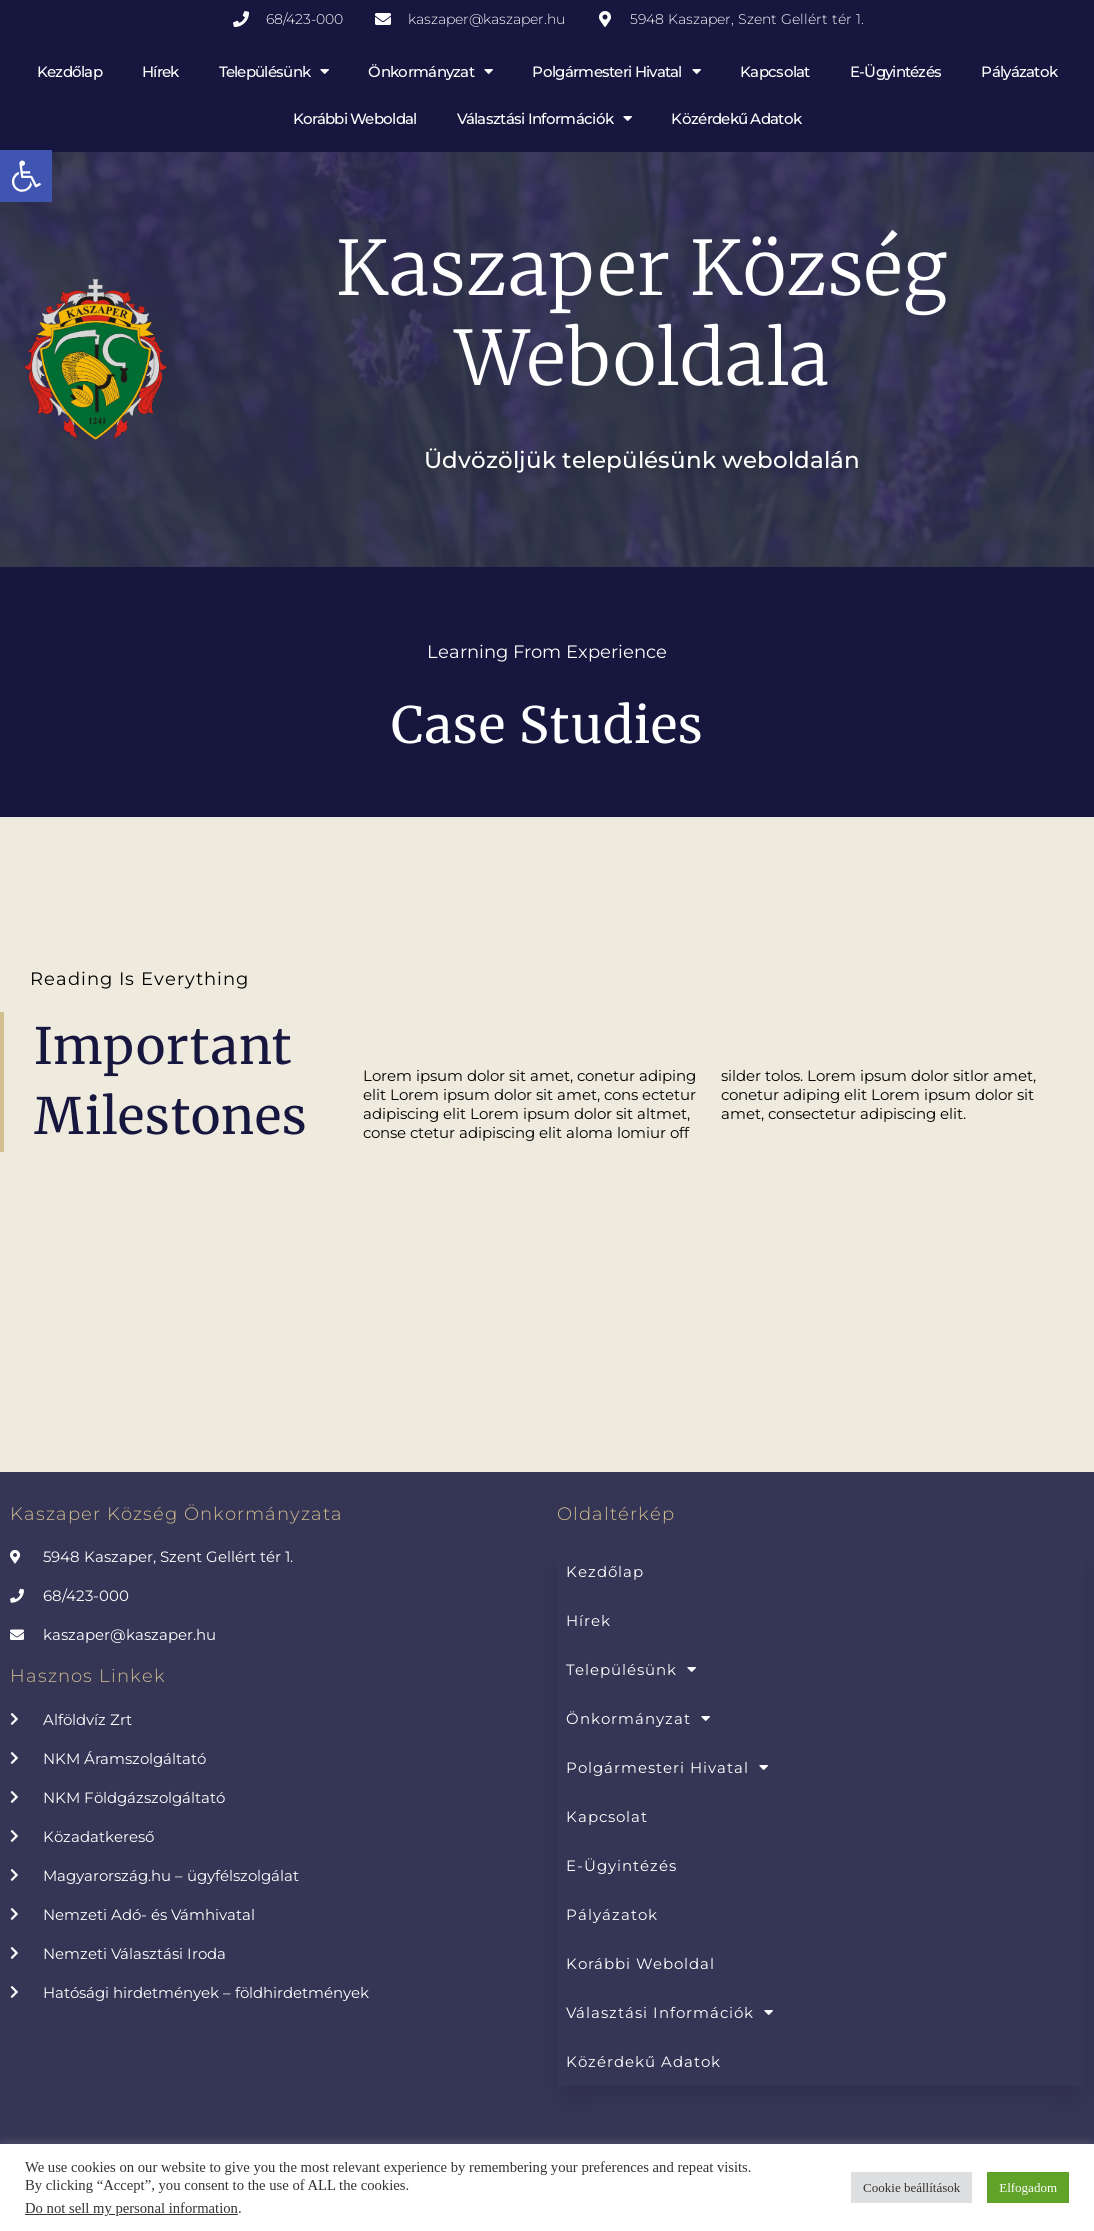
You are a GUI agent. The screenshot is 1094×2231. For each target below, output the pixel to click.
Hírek (160, 71)
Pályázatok (1019, 71)
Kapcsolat (775, 71)
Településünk (274, 71)
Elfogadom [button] (1028, 2187)
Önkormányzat (430, 71)
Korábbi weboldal (355, 118)
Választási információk (544, 118)
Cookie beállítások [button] (911, 2187)
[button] (26, 176)
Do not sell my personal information (131, 2208)
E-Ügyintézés (896, 71)
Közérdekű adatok (736, 118)
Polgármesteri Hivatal (616, 71)
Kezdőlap (69, 71)
